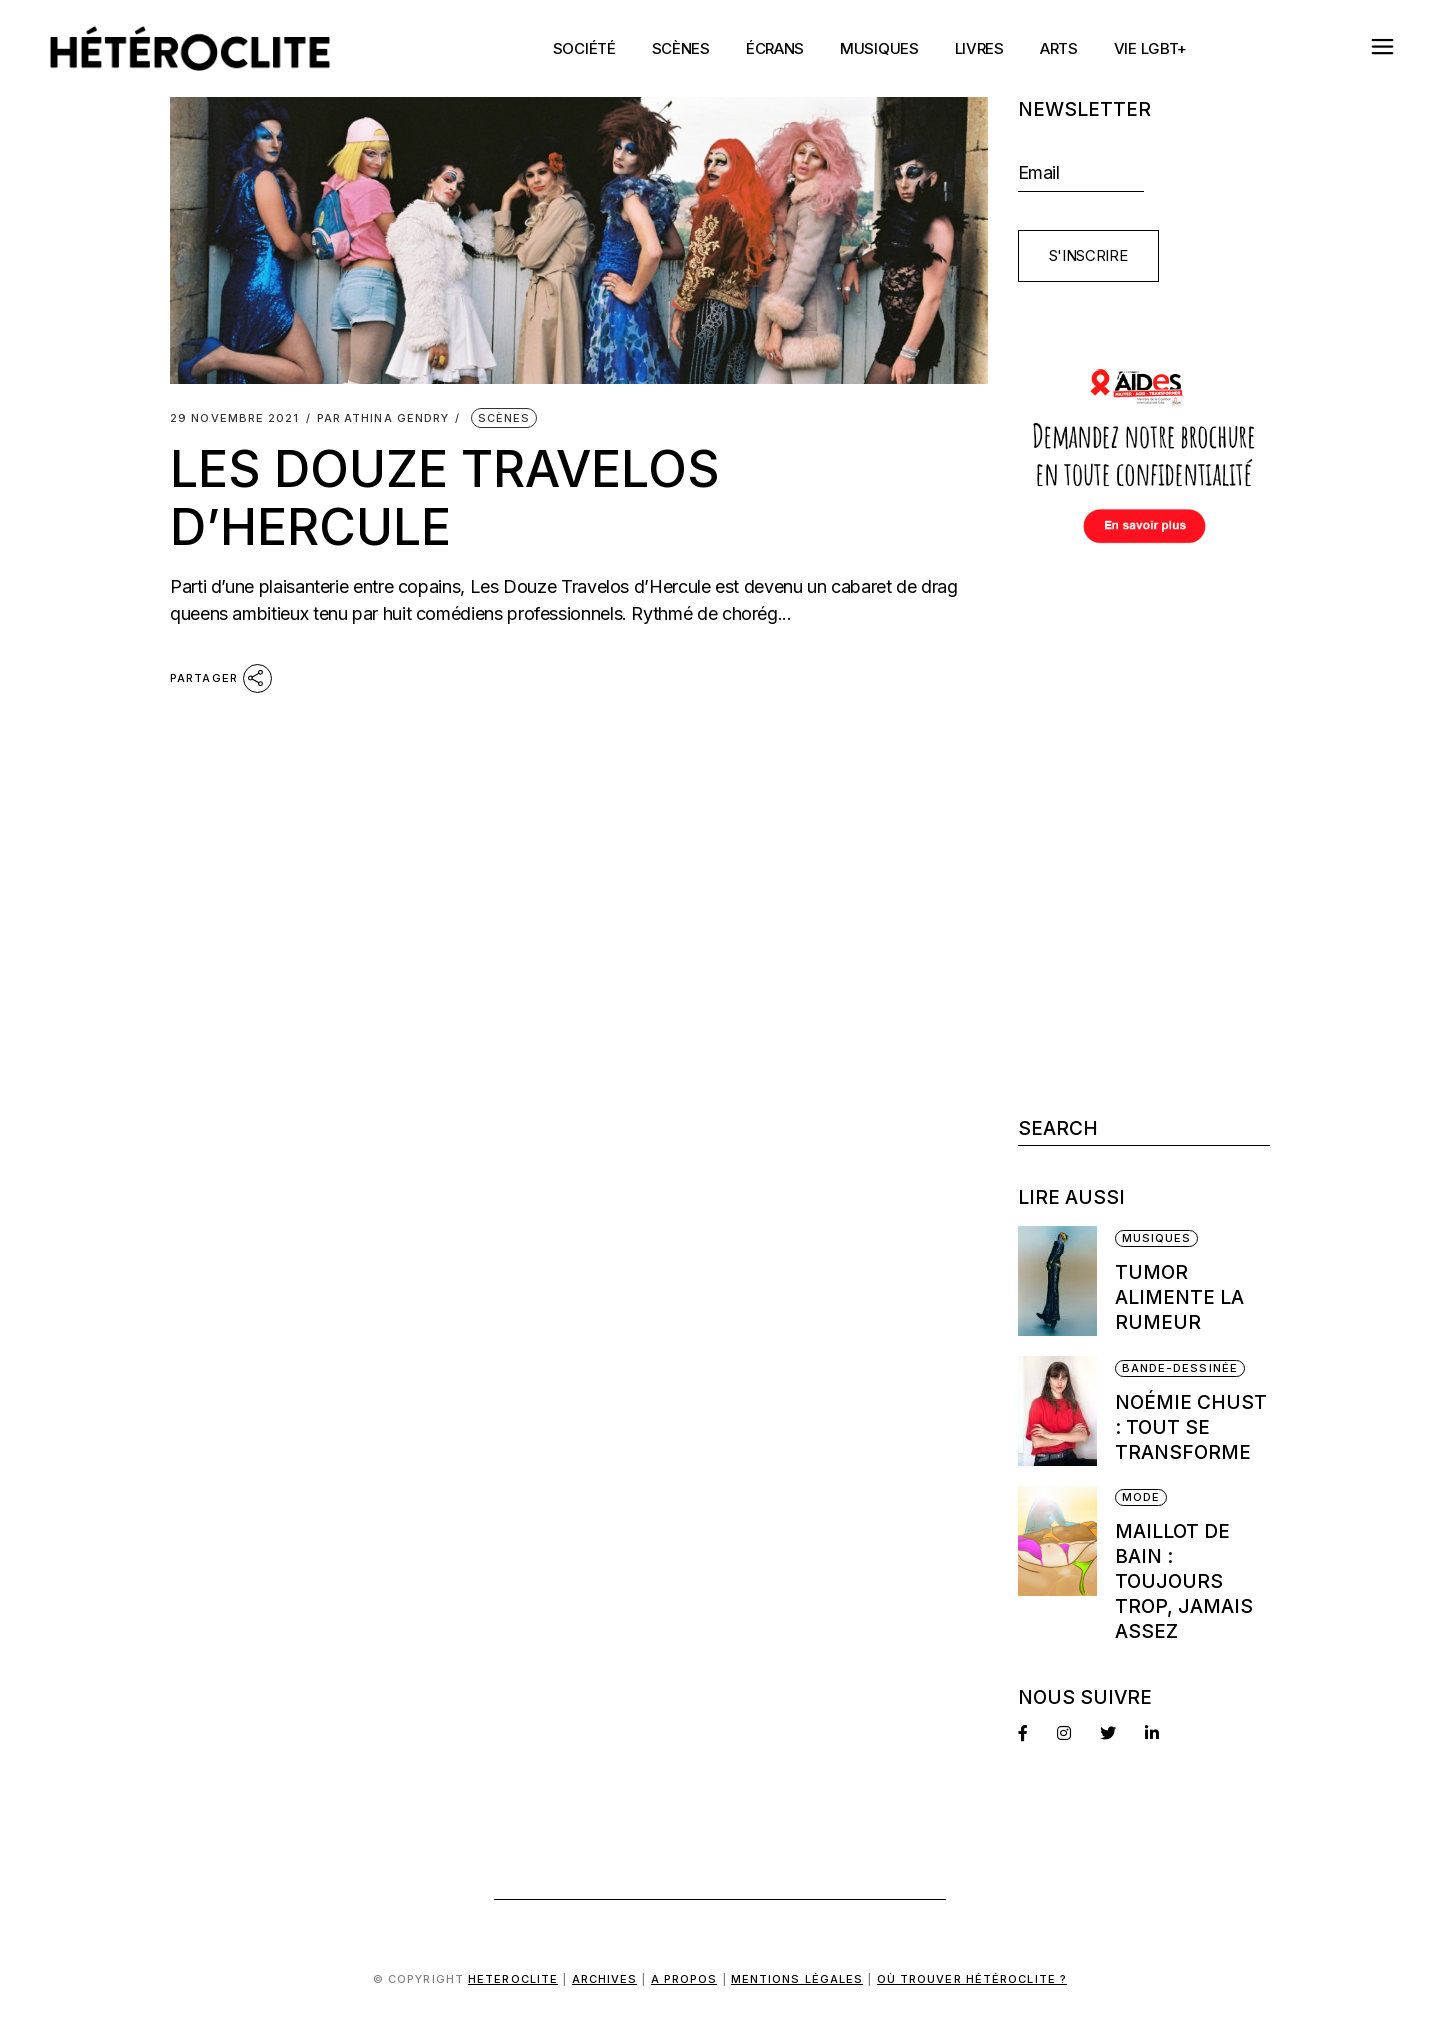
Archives (605, 1979)
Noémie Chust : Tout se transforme (1191, 1427)
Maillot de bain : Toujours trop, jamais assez (1184, 1581)
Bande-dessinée (1180, 1368)
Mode (1141, 1497)
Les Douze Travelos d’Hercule (445, 498)
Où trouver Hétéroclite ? (972, 1979)
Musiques (1157, 1238)
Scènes (504, 418)
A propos (684, 1979)
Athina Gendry (383, 418)
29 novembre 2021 (235, 418)
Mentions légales (797, 1979)
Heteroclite (513, 1979)
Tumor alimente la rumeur (1179, 1297)
